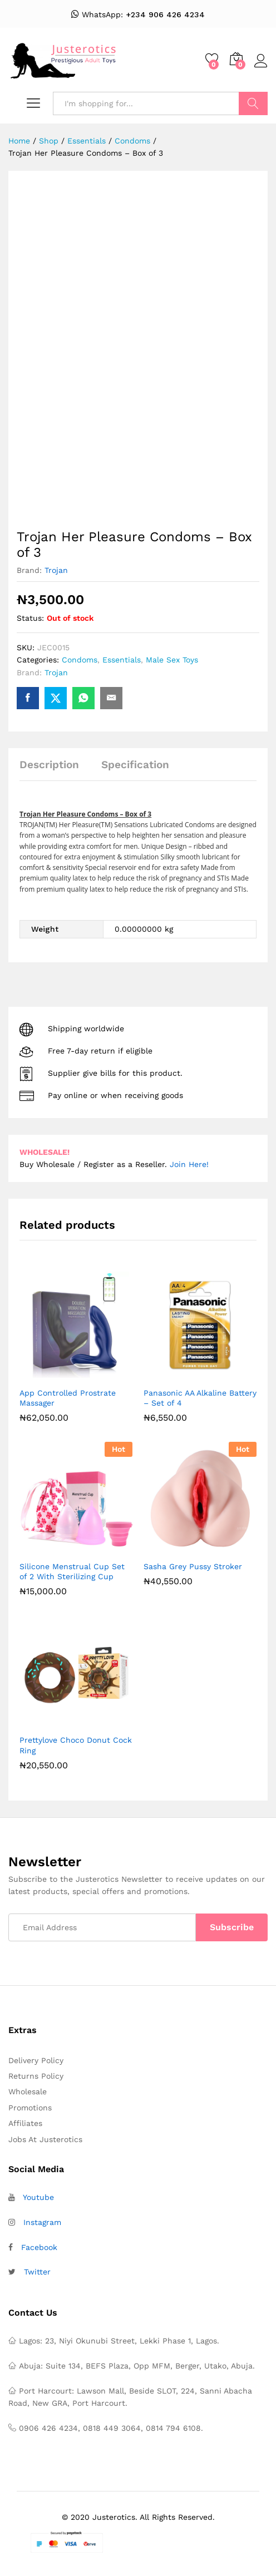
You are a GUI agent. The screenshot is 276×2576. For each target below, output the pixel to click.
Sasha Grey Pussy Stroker (193, 1566)
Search (253, 103)
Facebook (39, 2247)
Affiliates (25, 2123)
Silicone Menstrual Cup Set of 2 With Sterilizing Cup (72, 1571)
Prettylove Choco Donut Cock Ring (75, 1745)
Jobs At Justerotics (45, 2139)
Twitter (37, 2271)
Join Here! (189, 1164)
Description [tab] (49, 764)
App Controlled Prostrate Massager (67, 1397)
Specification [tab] (135, 764)
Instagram (42, 2222)
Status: (30, 618)
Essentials (121, 659)
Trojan (56, 570)
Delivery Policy (35, 2060)
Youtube (38, 2197)
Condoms (79, 659)
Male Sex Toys (172, 659)
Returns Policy (35, 2075)
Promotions (30, 2107)
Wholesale (27, 2091)
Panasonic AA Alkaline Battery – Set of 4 (200, 1397)
